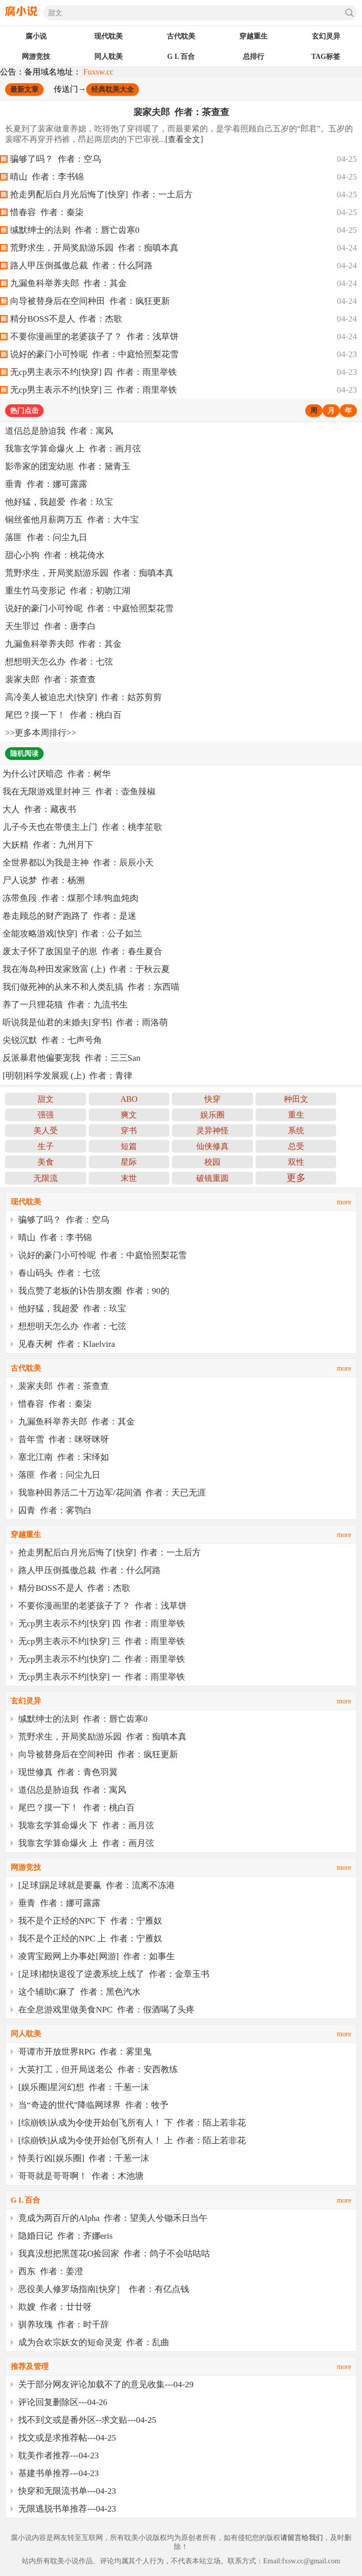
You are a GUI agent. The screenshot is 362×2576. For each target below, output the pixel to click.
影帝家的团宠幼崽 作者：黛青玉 (67, 466)
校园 (212, 1162)
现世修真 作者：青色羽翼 (68, 1772)
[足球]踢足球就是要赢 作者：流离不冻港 (96, 1885)
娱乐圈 (212, 1114)
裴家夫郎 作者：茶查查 (181, 112)
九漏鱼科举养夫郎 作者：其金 (68, 283)
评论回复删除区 (48, 2402)
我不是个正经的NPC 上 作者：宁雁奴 (90, 1938)
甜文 (46, 1099)
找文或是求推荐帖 (52, 2438)
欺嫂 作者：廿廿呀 (55, 2307)
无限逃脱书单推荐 (52, 2509)
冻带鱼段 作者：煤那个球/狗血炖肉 (70, 898)
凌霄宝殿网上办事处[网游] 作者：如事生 (96, 1956)
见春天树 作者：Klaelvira (66, 1344)
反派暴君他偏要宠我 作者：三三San (71, 1058)
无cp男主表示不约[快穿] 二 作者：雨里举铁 (101, 1659)
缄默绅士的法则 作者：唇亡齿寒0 (74, 230)
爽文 (129, 1114)
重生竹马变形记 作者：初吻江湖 (67, 591)
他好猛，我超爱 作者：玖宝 (59, 502)
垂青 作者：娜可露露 (46, 484)
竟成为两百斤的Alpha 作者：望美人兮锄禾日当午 (112, 2218)
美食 (46, 1162)
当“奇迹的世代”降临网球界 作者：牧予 (93, 2105)
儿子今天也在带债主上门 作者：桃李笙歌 (82, 827)
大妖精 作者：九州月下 (48, 845)
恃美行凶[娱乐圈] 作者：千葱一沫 (83, 2158)
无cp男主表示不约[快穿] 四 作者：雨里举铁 (93, 372)
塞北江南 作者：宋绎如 (63, 1457)
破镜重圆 (212, 1178)
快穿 (212, 1099)
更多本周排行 (40, 733)
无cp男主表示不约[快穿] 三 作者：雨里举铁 (93, 390)
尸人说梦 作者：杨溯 (44, 880)
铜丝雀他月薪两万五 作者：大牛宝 (72, 520)
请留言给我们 (301, 2538)
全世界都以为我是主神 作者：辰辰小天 (78, 862)
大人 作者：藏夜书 (39, 809)
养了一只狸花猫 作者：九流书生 (65, 1004)
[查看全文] (184, 139)
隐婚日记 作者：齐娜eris (65, 2236)
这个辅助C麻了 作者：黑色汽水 (79, 1992)
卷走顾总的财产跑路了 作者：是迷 (69, 916)
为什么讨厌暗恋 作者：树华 (57, 774)
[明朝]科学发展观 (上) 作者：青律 (67, 1076)
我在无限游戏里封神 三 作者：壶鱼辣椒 (79, 791)
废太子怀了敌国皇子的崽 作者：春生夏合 (82, 951)
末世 (129, 1178)
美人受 (45, 1130)
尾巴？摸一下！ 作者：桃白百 (63, 715)
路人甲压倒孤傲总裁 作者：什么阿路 (81, 265)
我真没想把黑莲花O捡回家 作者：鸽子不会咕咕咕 (114, 2253)
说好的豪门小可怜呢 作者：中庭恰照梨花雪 (94, 354)
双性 (296, 1162)
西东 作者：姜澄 (50, 2271)
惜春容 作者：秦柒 (47, 212)
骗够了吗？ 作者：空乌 (55, 159)
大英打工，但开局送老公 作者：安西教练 (98, 2069)
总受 (296, 1146)
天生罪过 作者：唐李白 (50, 626)
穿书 (129, 1130)
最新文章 (24, 89)
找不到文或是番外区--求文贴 (72, 2420)
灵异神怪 (212, 1130)
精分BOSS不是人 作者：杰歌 (66, 319)
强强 (46, 1114)
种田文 (296, 1099)
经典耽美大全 (112, 89)
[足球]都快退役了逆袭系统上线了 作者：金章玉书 (113, 1974)
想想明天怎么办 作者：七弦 (59, 662)
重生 (296, 1114)
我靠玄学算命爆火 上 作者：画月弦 (73, 449)
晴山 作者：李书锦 (47, 177)
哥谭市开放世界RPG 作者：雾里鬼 (85, 2052)
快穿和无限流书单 (52, 2491)
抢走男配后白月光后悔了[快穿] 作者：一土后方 (101, 194)
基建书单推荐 (44, 2473)
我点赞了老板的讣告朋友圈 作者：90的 (93, 1291)
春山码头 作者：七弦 (59, 1273)
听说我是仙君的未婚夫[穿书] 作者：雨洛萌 (85, 1022)
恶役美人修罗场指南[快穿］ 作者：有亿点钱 (103, 2289)
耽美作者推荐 (44, 2455)
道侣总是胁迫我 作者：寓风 (59, 431)
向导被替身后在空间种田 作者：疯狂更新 (90, 301)
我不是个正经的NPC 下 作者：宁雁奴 (90, 1921)
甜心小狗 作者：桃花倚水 (54, 555)
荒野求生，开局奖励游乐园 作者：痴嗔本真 (94, 248)
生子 (46, 1146)
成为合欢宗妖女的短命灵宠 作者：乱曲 (93, 2342)
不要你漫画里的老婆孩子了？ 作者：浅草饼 (94, 336)
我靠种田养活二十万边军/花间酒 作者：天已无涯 (112, 1493)
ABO (129, 1099)
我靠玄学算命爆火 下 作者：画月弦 (86, 1825)
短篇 (129, 1146)
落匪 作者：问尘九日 (46, 537)
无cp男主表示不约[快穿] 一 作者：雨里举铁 (101, 1677)
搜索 (349, 12)
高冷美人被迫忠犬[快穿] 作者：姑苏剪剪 (83, 697)
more (344, 1202)
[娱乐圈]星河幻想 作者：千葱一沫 (83, 2087)
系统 (296, 1130)
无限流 (45, 1178)
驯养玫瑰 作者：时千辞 (63, 2324)
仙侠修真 (212, 1146)
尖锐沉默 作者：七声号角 (52, 1040)
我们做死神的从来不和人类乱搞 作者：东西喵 (91, 987)
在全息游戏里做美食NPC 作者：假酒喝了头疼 (106, 2009)
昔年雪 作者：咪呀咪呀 (63, 1439)
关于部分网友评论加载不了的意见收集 (91, 2384)
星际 (129, 1162)
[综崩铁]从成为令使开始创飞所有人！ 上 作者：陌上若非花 (132, 2140)
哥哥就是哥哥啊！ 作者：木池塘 (80, 2176)
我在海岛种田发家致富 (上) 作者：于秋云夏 (86, 969)
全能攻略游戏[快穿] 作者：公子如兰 (72, 933)
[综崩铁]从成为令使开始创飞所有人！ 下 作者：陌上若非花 (132, 2123)
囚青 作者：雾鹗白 (55, 1510)
